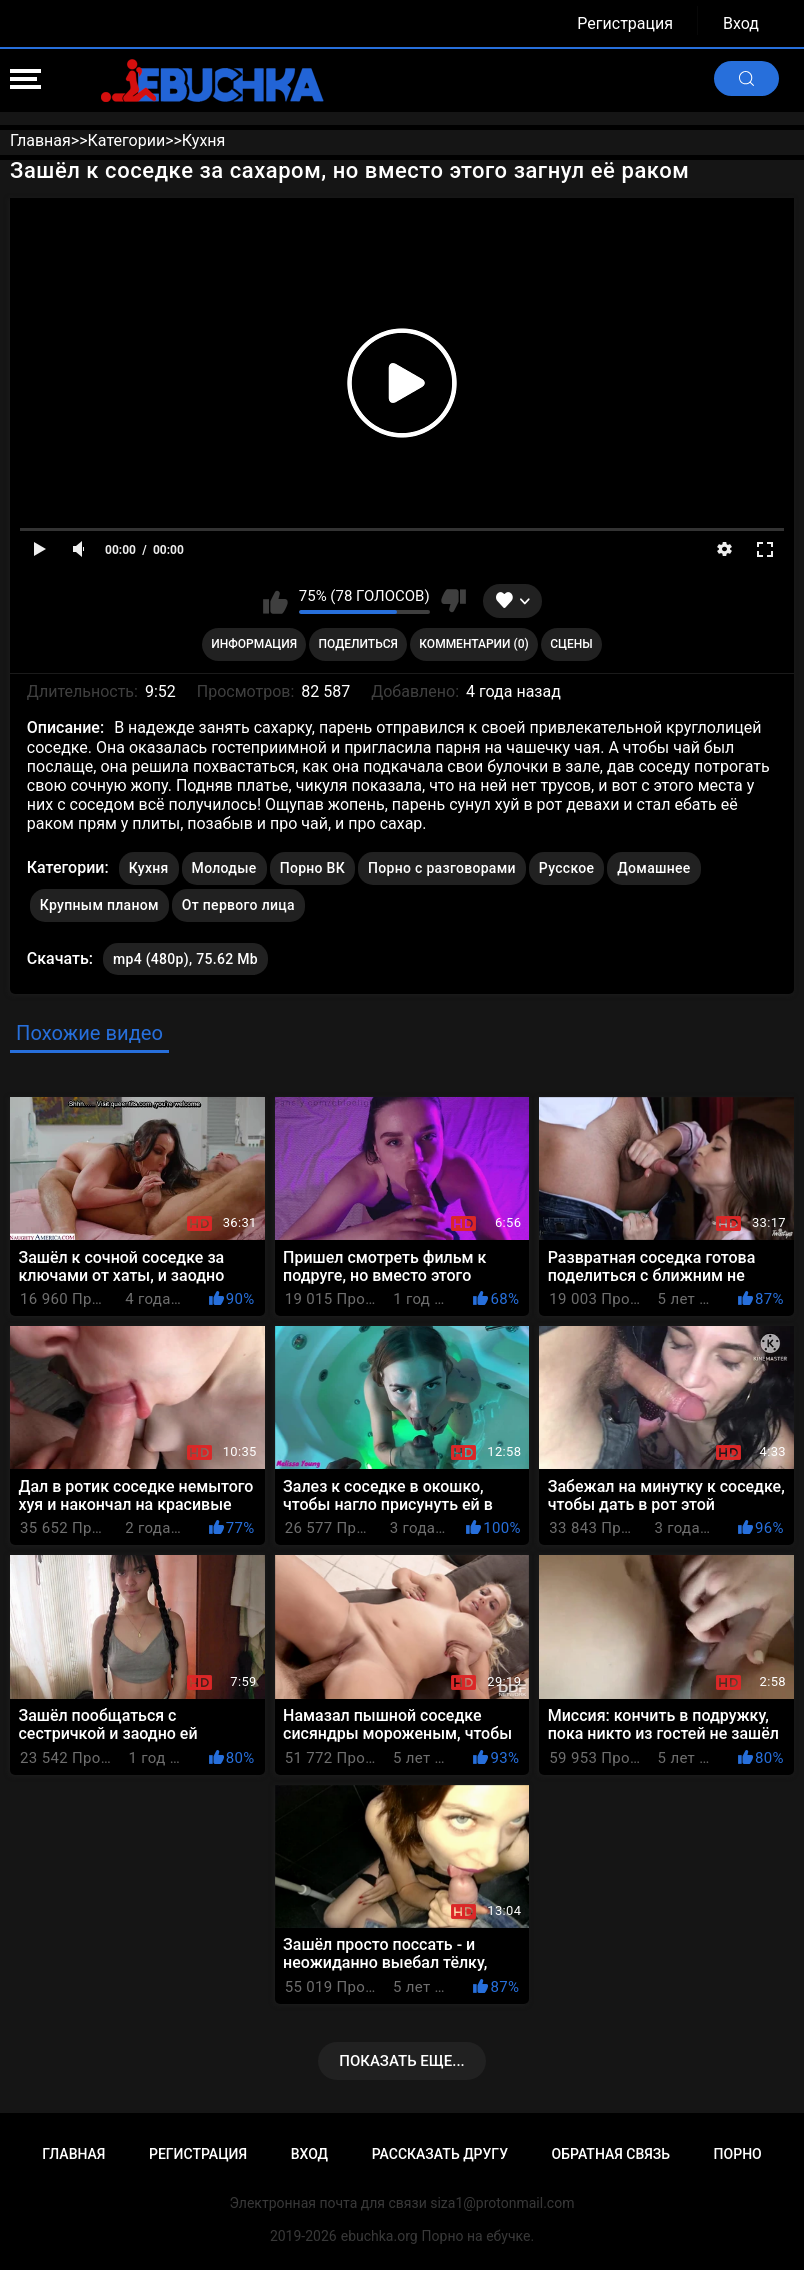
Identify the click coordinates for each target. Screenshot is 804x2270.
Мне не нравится (453, 601)
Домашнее (653, 868)
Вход (741, 23)
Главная (73, 2154)
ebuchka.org (379, 2236)
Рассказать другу (440, 2154)
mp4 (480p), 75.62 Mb (185, 959)
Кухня (149, 868)
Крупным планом (99, 905)
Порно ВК (312, 868)
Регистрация (625, 23)
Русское (566, 868)
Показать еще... (402, 2061)
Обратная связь (611, 2154)
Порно (738, 2154)
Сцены (571, 644)
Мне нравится (275, 601)
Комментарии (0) (473, 644)
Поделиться (358, 644)
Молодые (224, 868)
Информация (254, 644)
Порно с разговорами (442, 868)
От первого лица (238, 905)
